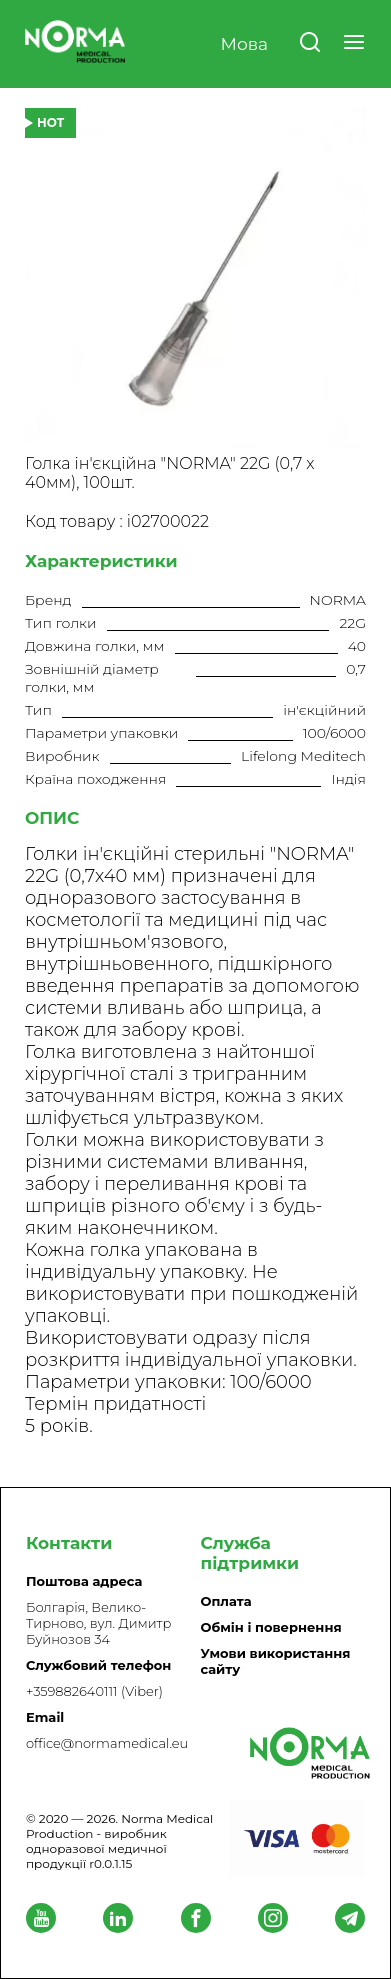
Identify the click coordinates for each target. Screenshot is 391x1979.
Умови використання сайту (276, 1661)
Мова (244, 44)
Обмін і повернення (271, 1627)
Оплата (226, 1601)
